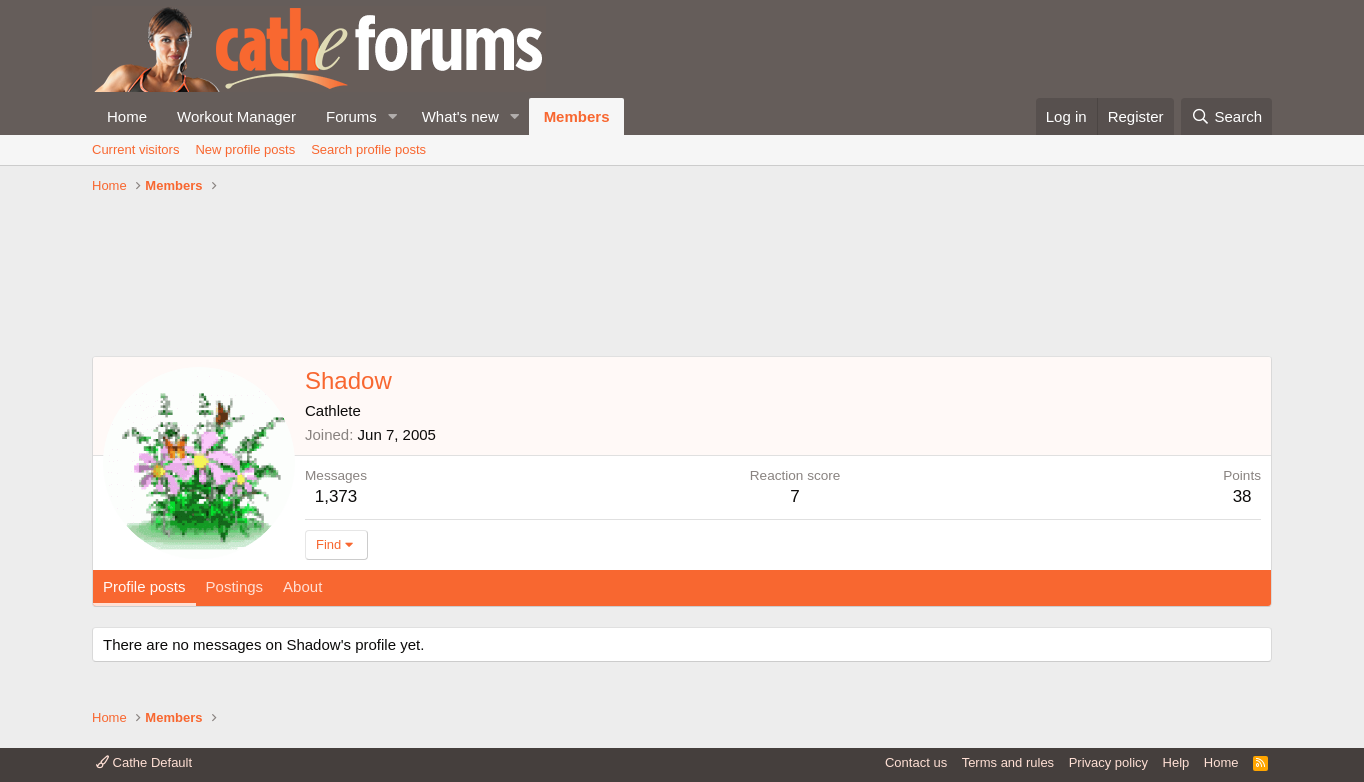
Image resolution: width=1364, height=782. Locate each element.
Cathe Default (144, 762)
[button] (393, 116)
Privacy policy (1108, 762)
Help (1176, 762)
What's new (460, 116)
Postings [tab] (235, 586)
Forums (351, 116)
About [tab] (302, 586)
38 (1242, 496)
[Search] (1226, 116)
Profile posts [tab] (144, 586)
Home (127, 116)
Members (577, 116)
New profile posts (245, 149)
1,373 (336, 496)
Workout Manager (236, 116)
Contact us (916, 762)
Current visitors (135, 149)
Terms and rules (1008, 762)
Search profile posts (368, 149)
